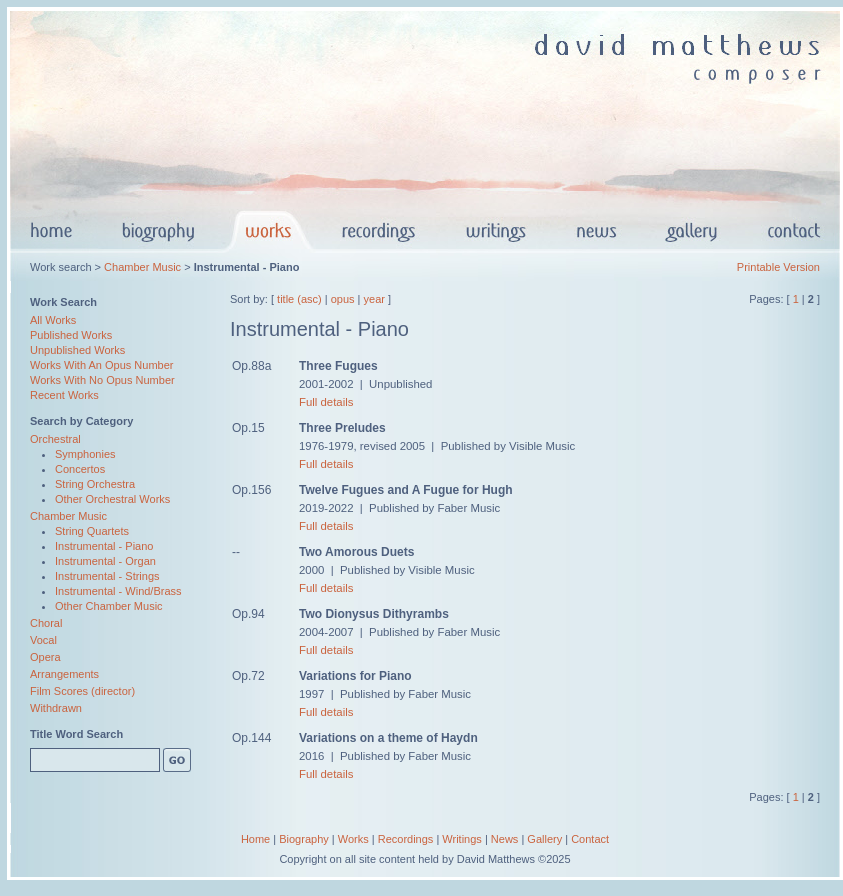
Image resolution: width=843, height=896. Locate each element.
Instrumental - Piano (104, 546)
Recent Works (64, 395)
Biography (304, 839)
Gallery (544, 839)
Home (255, 839)
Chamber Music (142, 267)
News (505, 839)
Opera (45, 657)
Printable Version (778, 267)
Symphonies (85, 454)
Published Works (71, 335)
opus (343, 299)
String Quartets (92, 531)
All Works (53, 320)
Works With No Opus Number (102, 380)
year (374, 299)
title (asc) (299, 299)
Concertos (80, 469)
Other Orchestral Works (112, 499)
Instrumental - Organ (105, 561)
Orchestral (55, 439)
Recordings (406, 839)
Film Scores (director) (82, 691)
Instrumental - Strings (107, 576)
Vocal (43, 640)
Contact (590, 839)
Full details (326, 402)
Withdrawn (56, 708)
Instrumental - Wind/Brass (118, 591)
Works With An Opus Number (101, 365)
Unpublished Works (77, 350)
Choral (46, 623)
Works (353, 839)
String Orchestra (95, 484)
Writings (462, 839)
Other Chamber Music (109, 606)
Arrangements (64, 674)
